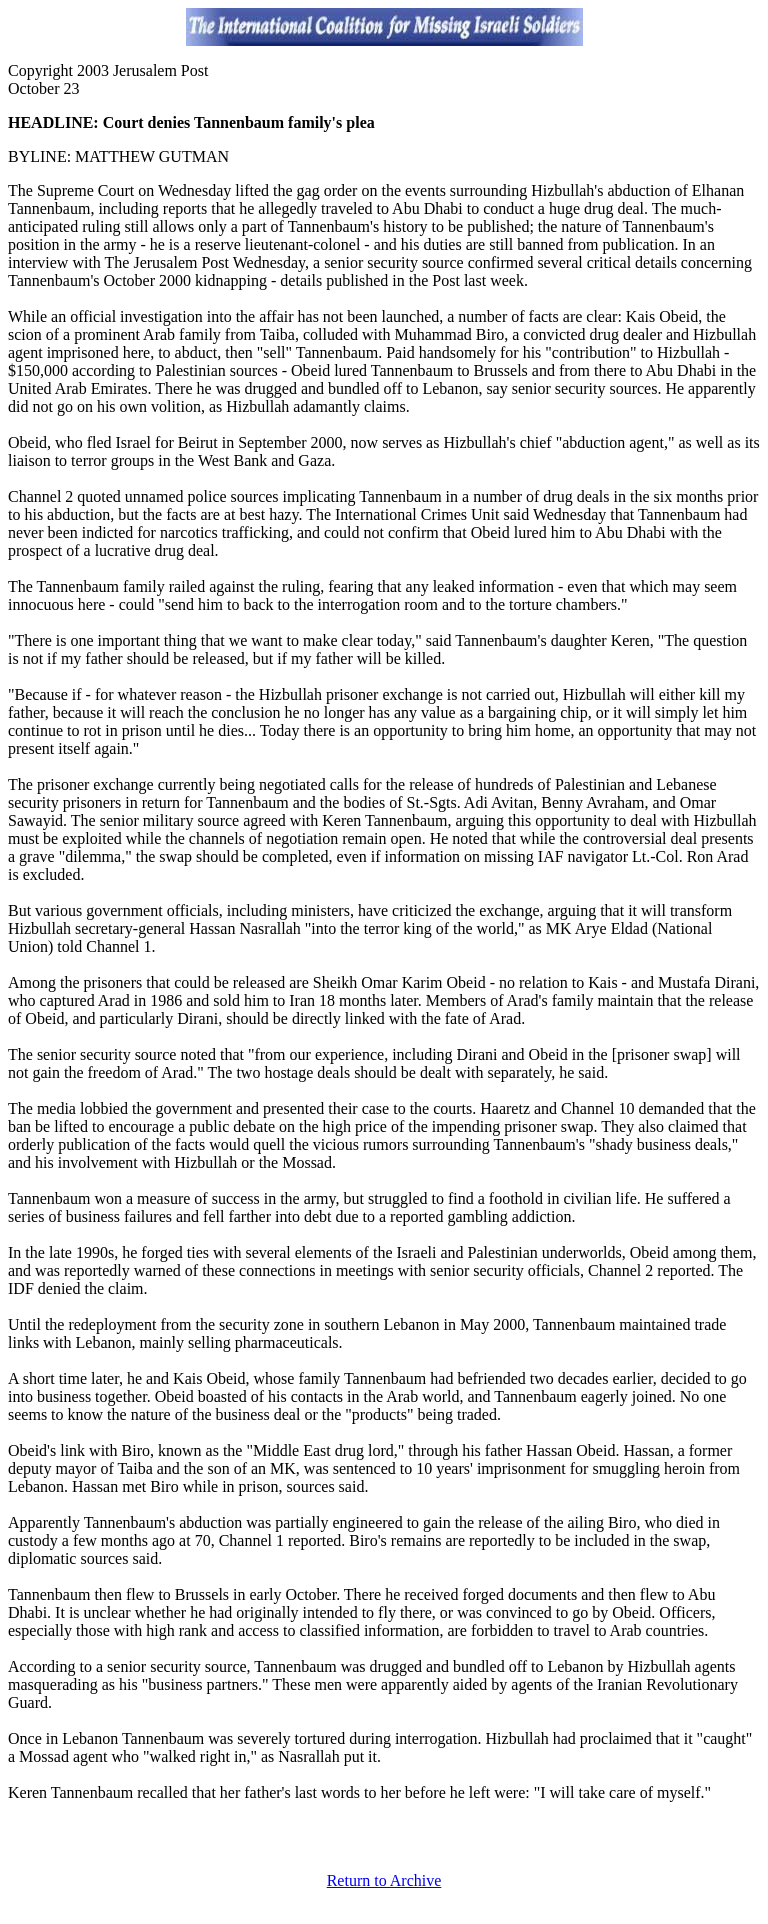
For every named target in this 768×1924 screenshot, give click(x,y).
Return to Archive (384, 1880)
